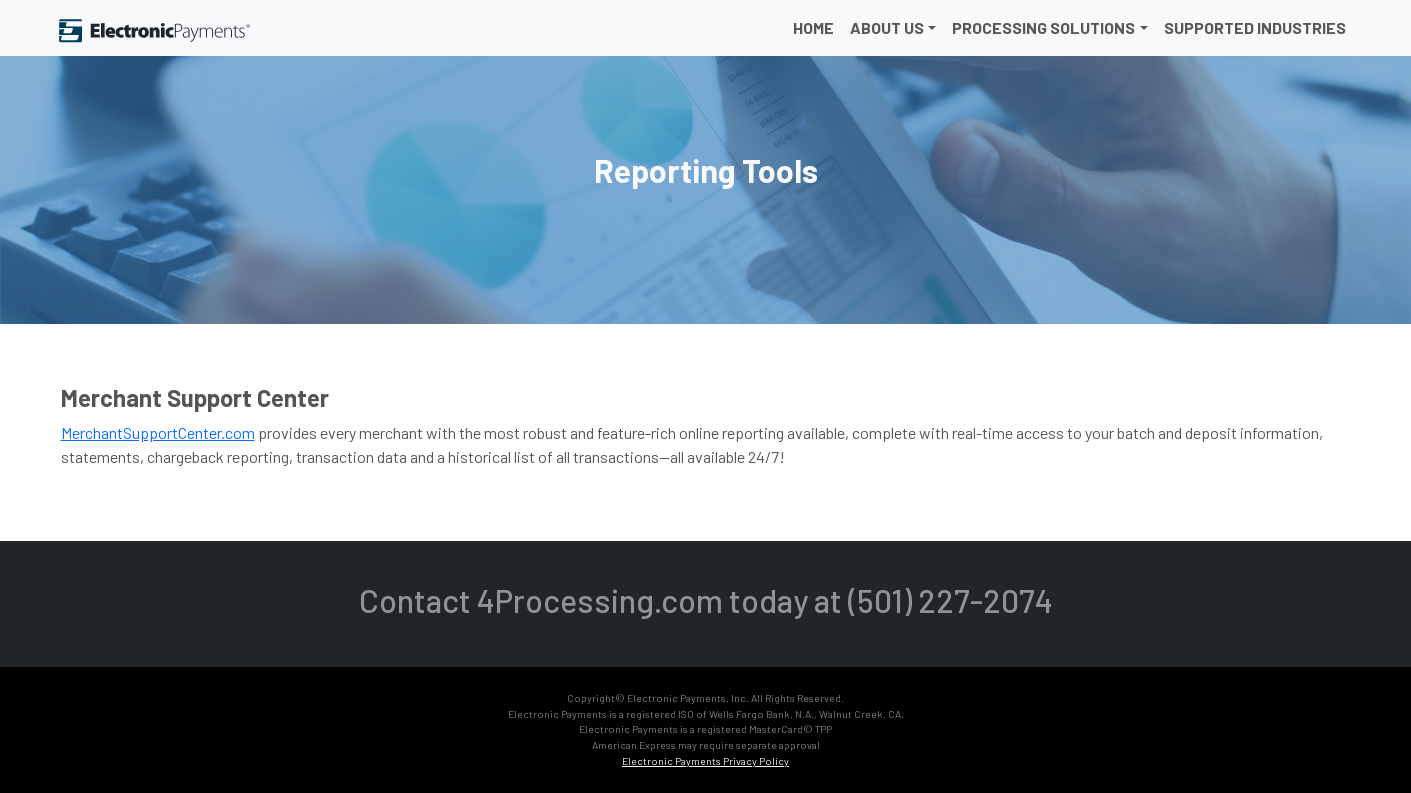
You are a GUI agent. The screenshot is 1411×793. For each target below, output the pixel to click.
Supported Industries (1255, 27)
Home (813, 27)
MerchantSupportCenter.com (158, 432)
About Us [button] (887, 27)
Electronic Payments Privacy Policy (705, 761)
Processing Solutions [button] (1043, 27)
